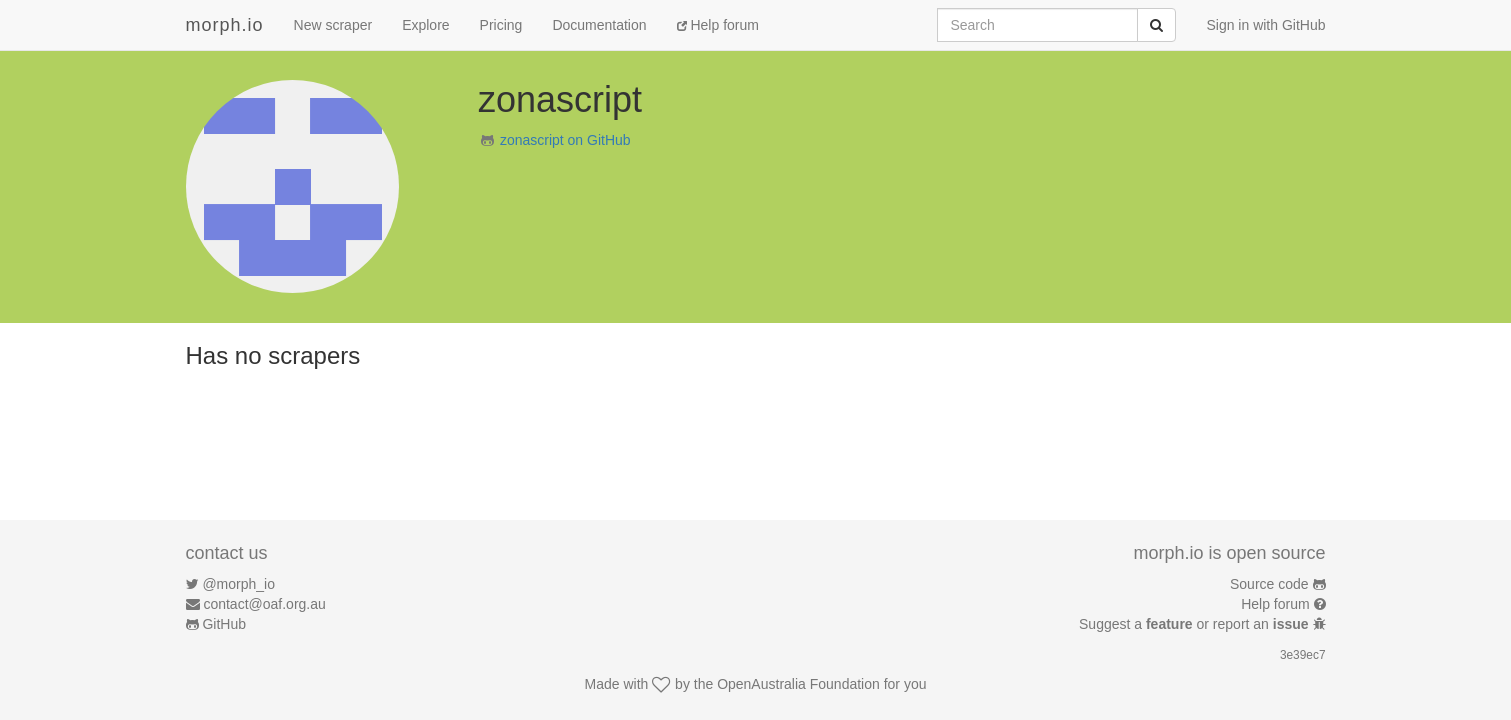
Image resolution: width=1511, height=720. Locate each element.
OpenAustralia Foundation (798, 684)
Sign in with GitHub (1265, 25)
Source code (1269, 584)
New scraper (333, 25)
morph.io (225, 25)
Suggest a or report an (1195, 624)
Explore (425, 25)
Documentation (599, 25)
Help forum (718, 25)
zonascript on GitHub (565, 140)
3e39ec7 (1303, 655)
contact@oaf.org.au (264, 604)
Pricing (501, 25)
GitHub (224, 624)
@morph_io (238, 584)
